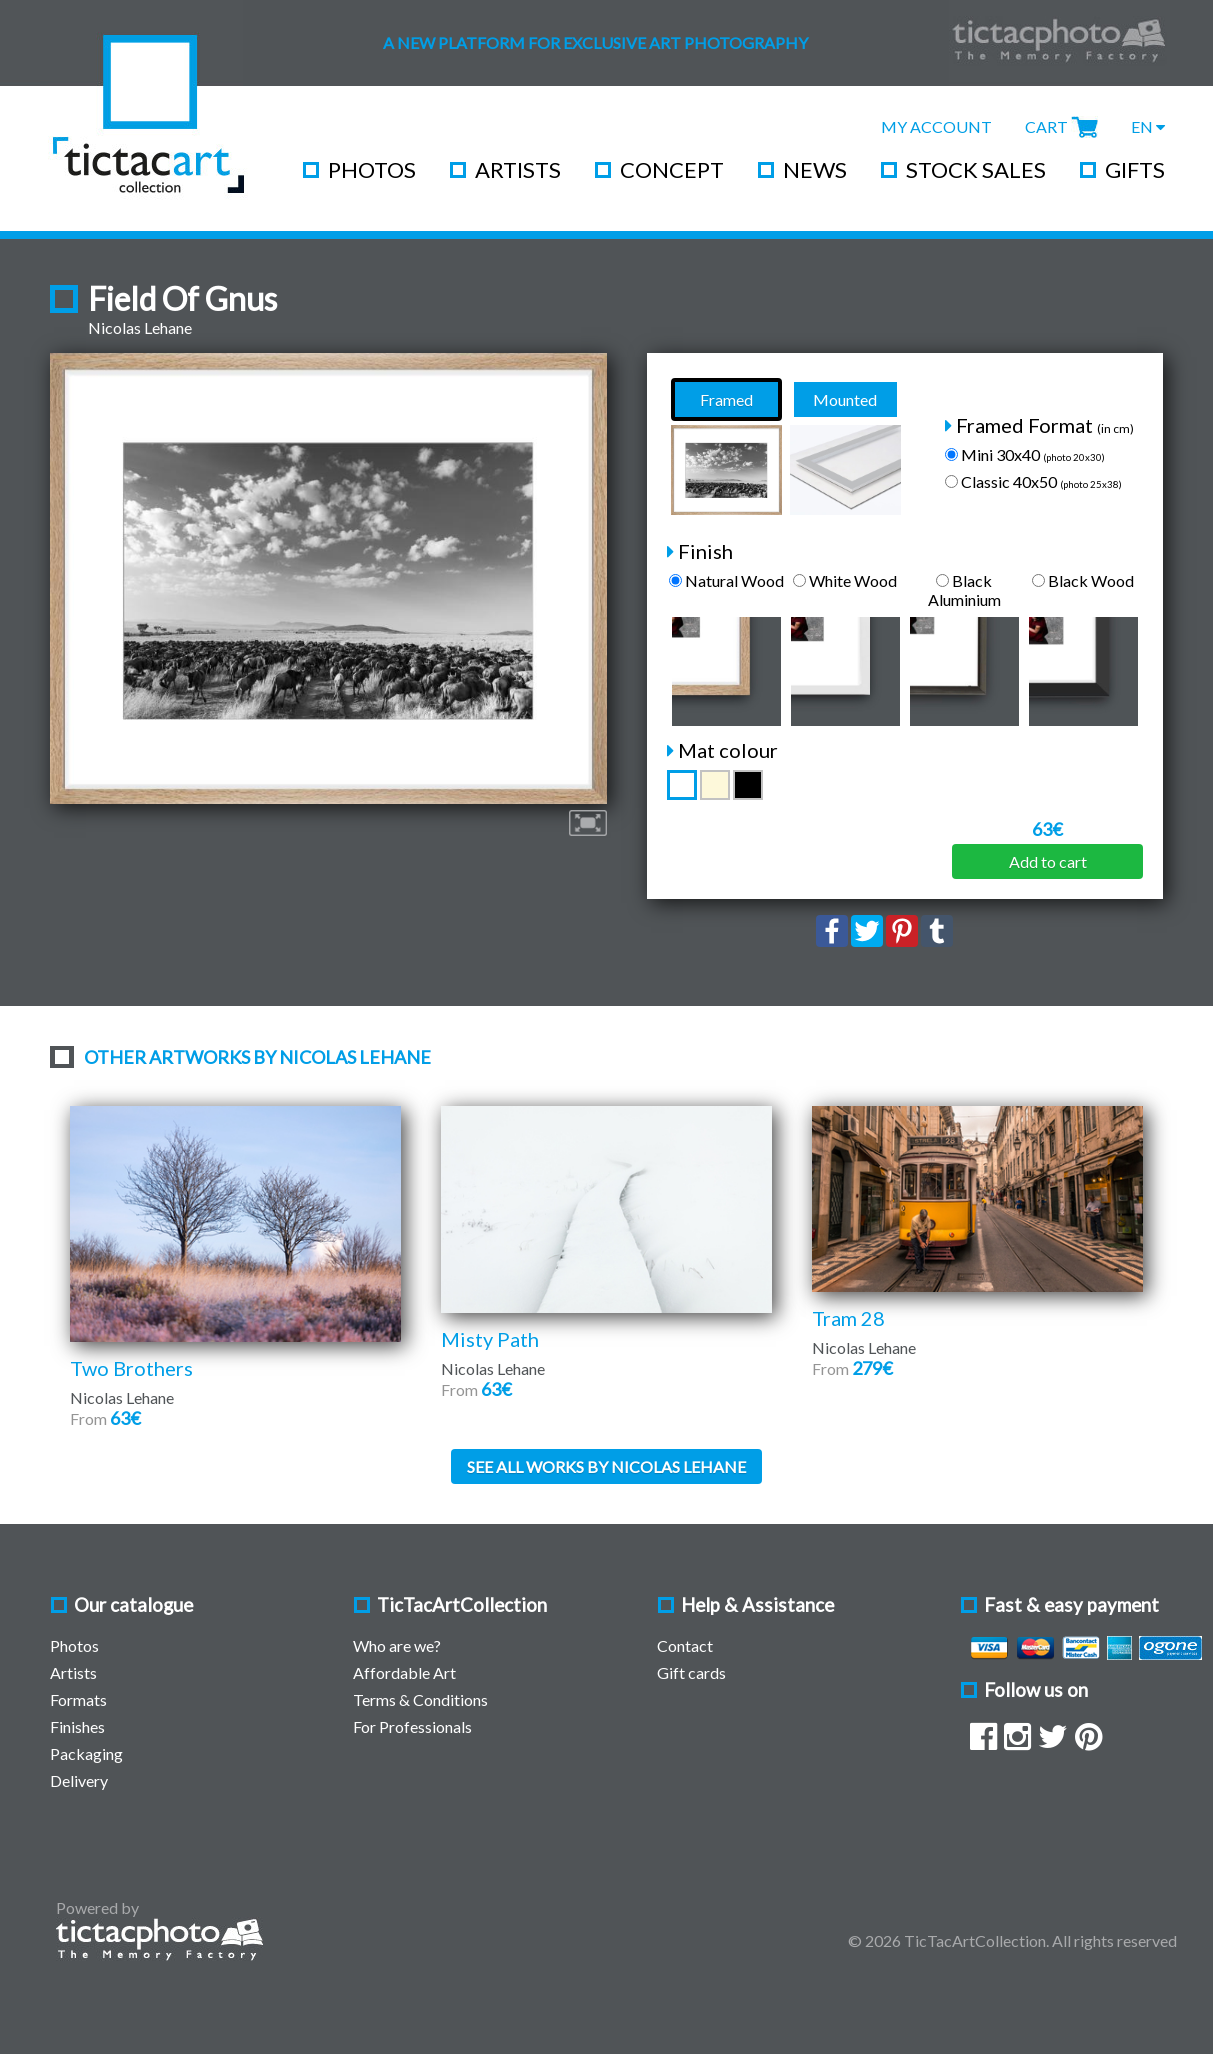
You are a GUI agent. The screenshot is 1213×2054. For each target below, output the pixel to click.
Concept (672, 169)
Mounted (845, 399)
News (815, 169)
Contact (685, 1645)
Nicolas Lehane (140, 327)
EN (1148, 126)
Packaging (86, 1753)
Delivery (79, 1780)
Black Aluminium (964, 590)
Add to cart (1048, 861)
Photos (372, 169)
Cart (1046, 126)
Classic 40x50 (1033, 481)
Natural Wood (726, 580)
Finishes (77, 1726)
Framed (726, 399)
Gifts (1135, 169)
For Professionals (412, 1726)
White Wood (845, 580)
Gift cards (691, 1672)
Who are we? (397, 1645)
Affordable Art (404, 1672)
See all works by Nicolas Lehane (606, 1466)
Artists (518, 169)
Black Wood (1083, 580)
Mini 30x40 (1025, 454)
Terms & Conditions (420, 1699)
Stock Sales (976, 169)
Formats (78, 1699)
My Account (936, 126)
